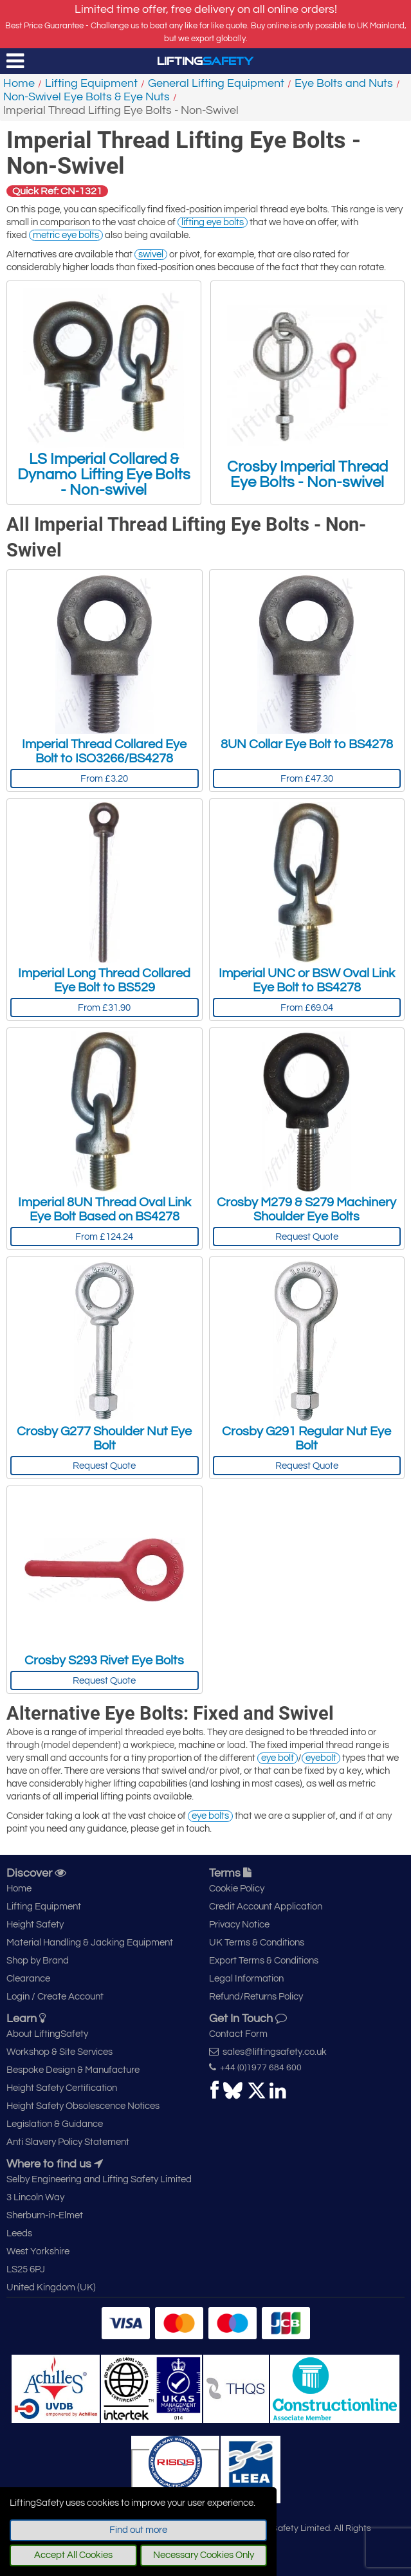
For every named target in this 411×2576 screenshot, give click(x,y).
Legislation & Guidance (54, 2124)
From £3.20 (104, 779)
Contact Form (238, 2034)
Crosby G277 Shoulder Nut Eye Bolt (104, 1438)
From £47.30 (306, 779)
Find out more (138, 2530)
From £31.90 (104, 1008)
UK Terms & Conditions (256, 1942)
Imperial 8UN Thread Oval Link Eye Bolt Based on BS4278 (104, 1209)
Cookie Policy (236, 1888)
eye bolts (210, 1816)
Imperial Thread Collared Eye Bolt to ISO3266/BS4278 (104, 751)
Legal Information (246, 1978)
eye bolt (277, 1758)
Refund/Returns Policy (256, 1996)
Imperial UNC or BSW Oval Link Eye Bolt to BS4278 (307, 980)
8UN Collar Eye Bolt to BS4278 (307, 744)
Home (19, 83)
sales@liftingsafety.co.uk (268, 2052)
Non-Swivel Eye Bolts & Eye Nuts (86, 97)
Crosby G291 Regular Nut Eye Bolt (306, 1438)
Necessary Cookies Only (203, 2555)
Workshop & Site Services (59, 2052)
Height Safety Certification (61, 2088)
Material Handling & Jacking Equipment (89, 1942)
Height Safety (35, 1924)
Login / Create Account (55, 1996)
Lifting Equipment (91, 83)
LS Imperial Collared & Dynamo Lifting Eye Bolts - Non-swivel (103, 393)
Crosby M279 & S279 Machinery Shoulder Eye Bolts (306, 1209)
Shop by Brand (37, 1960)
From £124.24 (104, 1237)
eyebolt (321, 1758)
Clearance (28, 1978)
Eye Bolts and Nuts (344, 83)
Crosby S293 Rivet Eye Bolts (104, 1660)
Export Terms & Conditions (263, 1960)
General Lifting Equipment (216, 83)
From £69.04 (306, 1008)
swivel (150, 254)
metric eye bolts (66, 235)
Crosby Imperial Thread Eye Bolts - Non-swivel (307, 392)
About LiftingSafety (47, 2034)
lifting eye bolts (212, 222)
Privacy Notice (239, 1924)
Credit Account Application (265, 1906)
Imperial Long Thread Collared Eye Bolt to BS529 (104, 980)
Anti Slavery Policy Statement (67, 2142)
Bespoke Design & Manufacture (73, 2070)
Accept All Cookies (73, 2555)
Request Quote (306, 1237)
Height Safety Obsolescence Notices (83, 2106)
